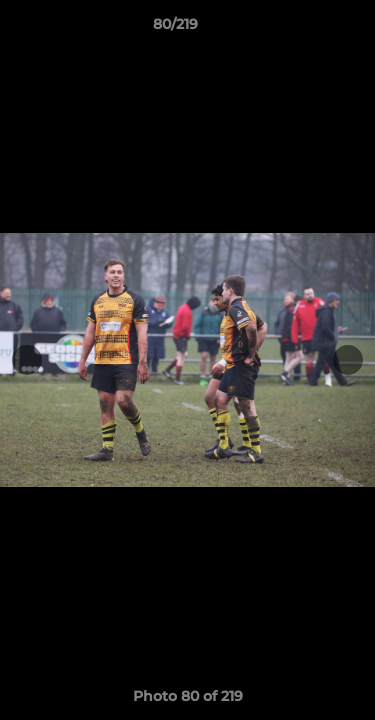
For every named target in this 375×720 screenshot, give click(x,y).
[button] (303, 29)
